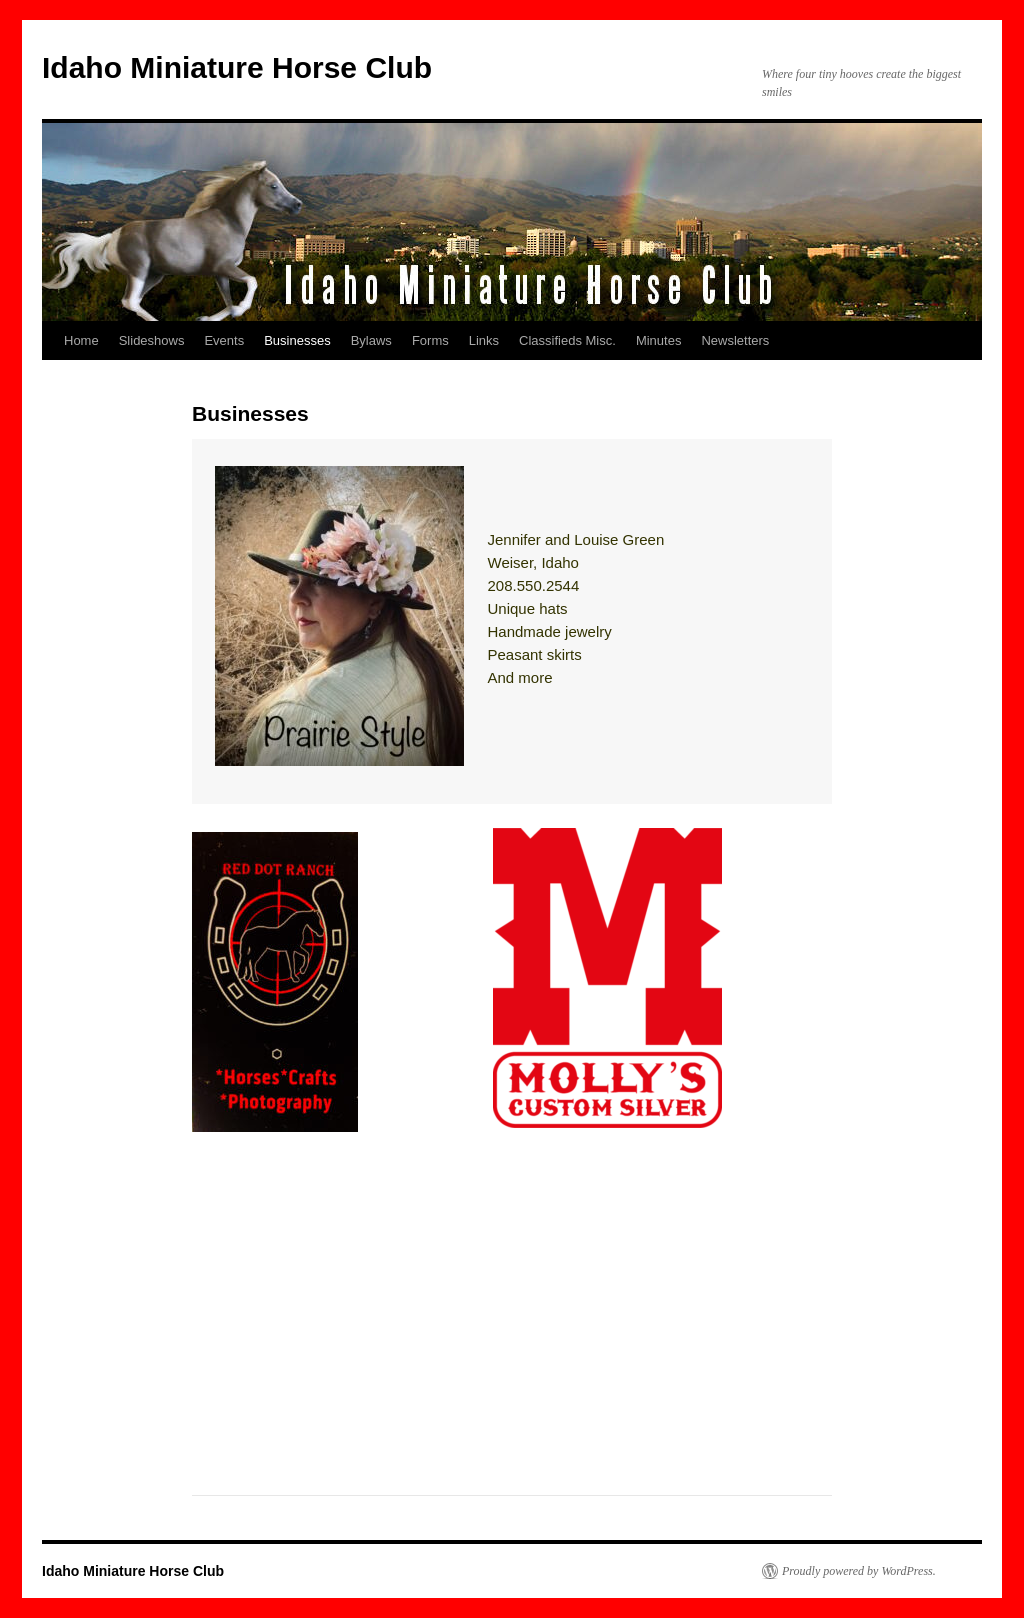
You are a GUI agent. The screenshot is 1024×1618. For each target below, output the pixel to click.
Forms (430, 340)
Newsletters (735, 340)
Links (484, 340)
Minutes (659, 340)
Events (224, 340)
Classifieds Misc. (567, 340)
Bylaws (371, 340)
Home (81, 340)
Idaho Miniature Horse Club (237, 67)
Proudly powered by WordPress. (859, 1571)
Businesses (297, 340)
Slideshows (152, 340)
